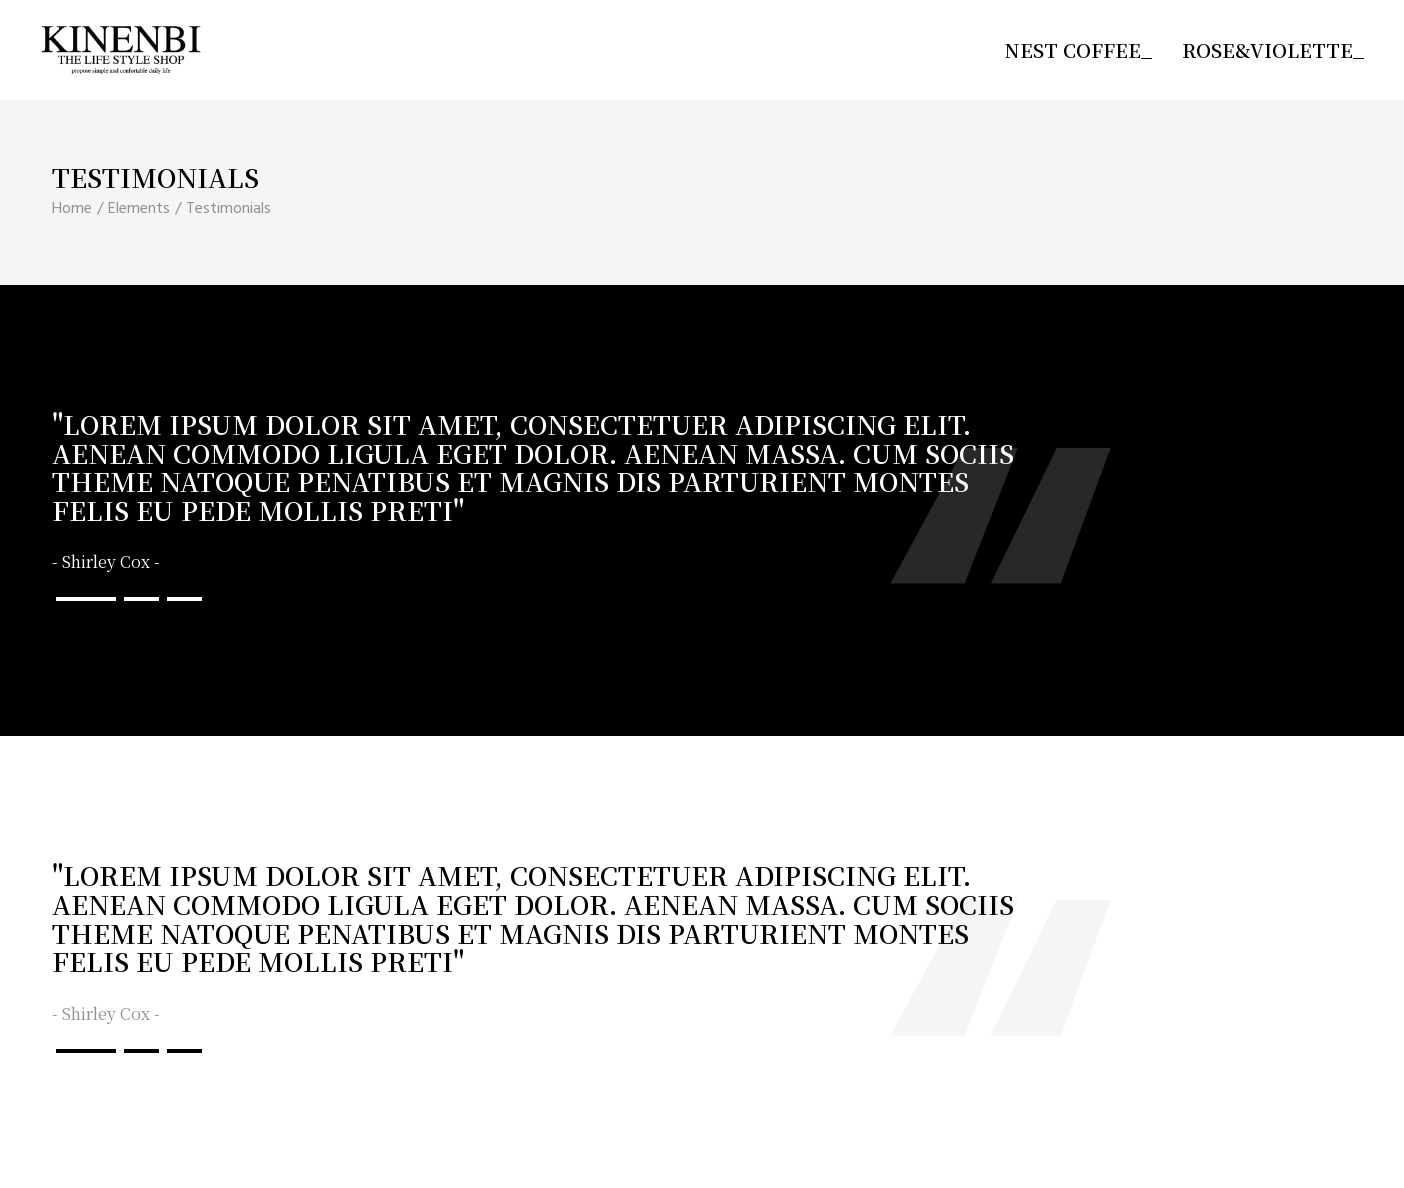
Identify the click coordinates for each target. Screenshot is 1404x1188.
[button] (86, 599)
